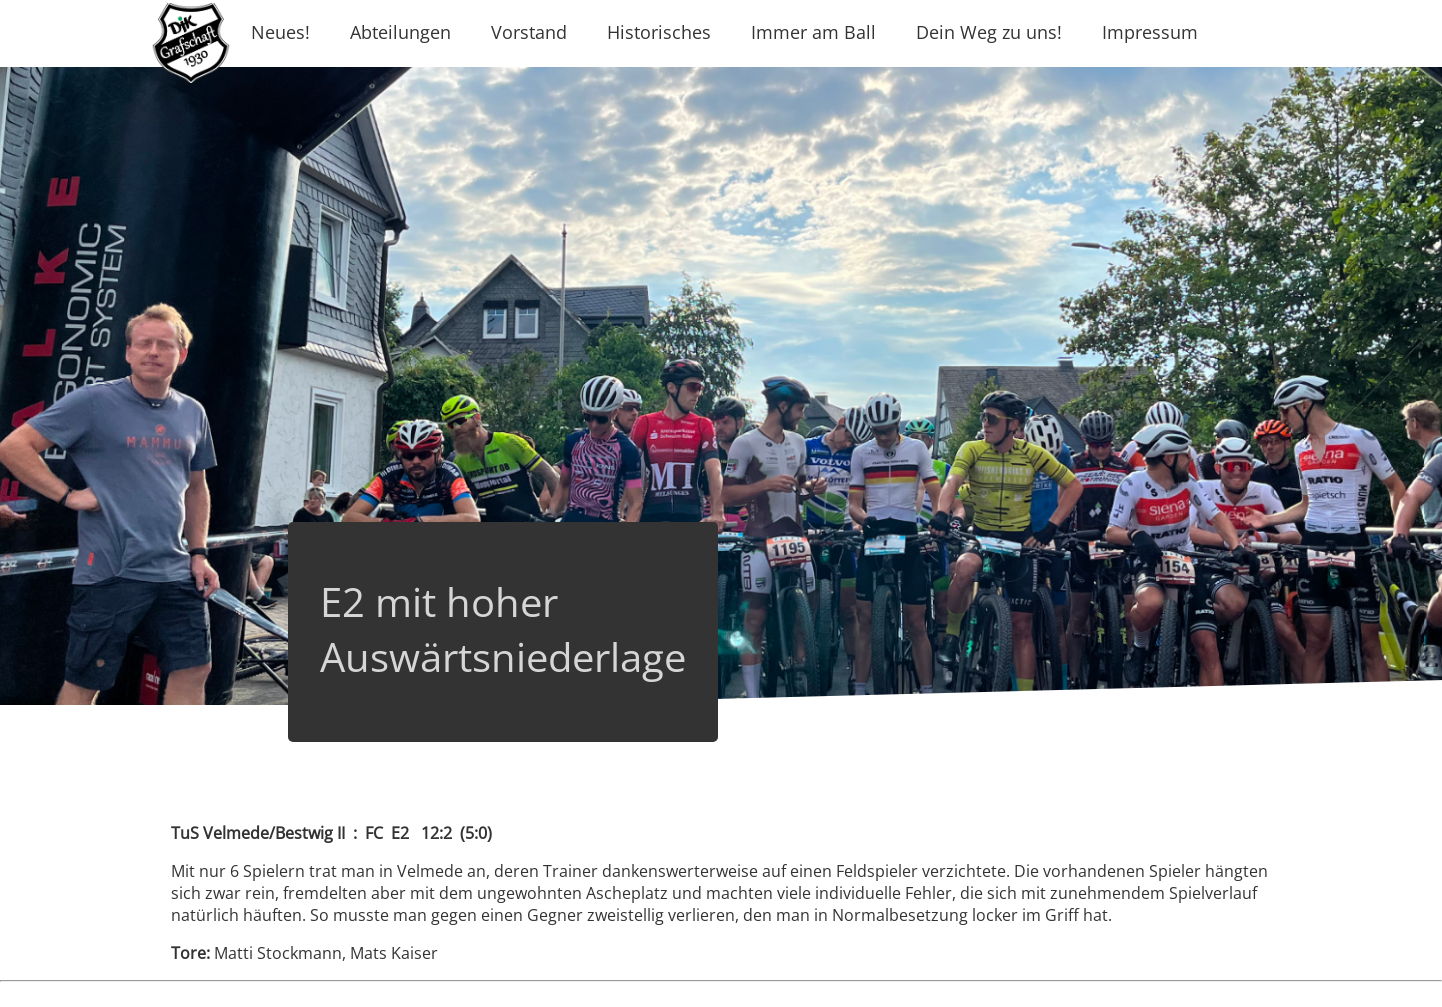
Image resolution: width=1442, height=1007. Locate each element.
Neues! (280, 32)
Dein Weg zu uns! (989, 32)
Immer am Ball (813, 32)
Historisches (659, 32)
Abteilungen (400, 32)
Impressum (1150, 32)
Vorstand (529, 32)
